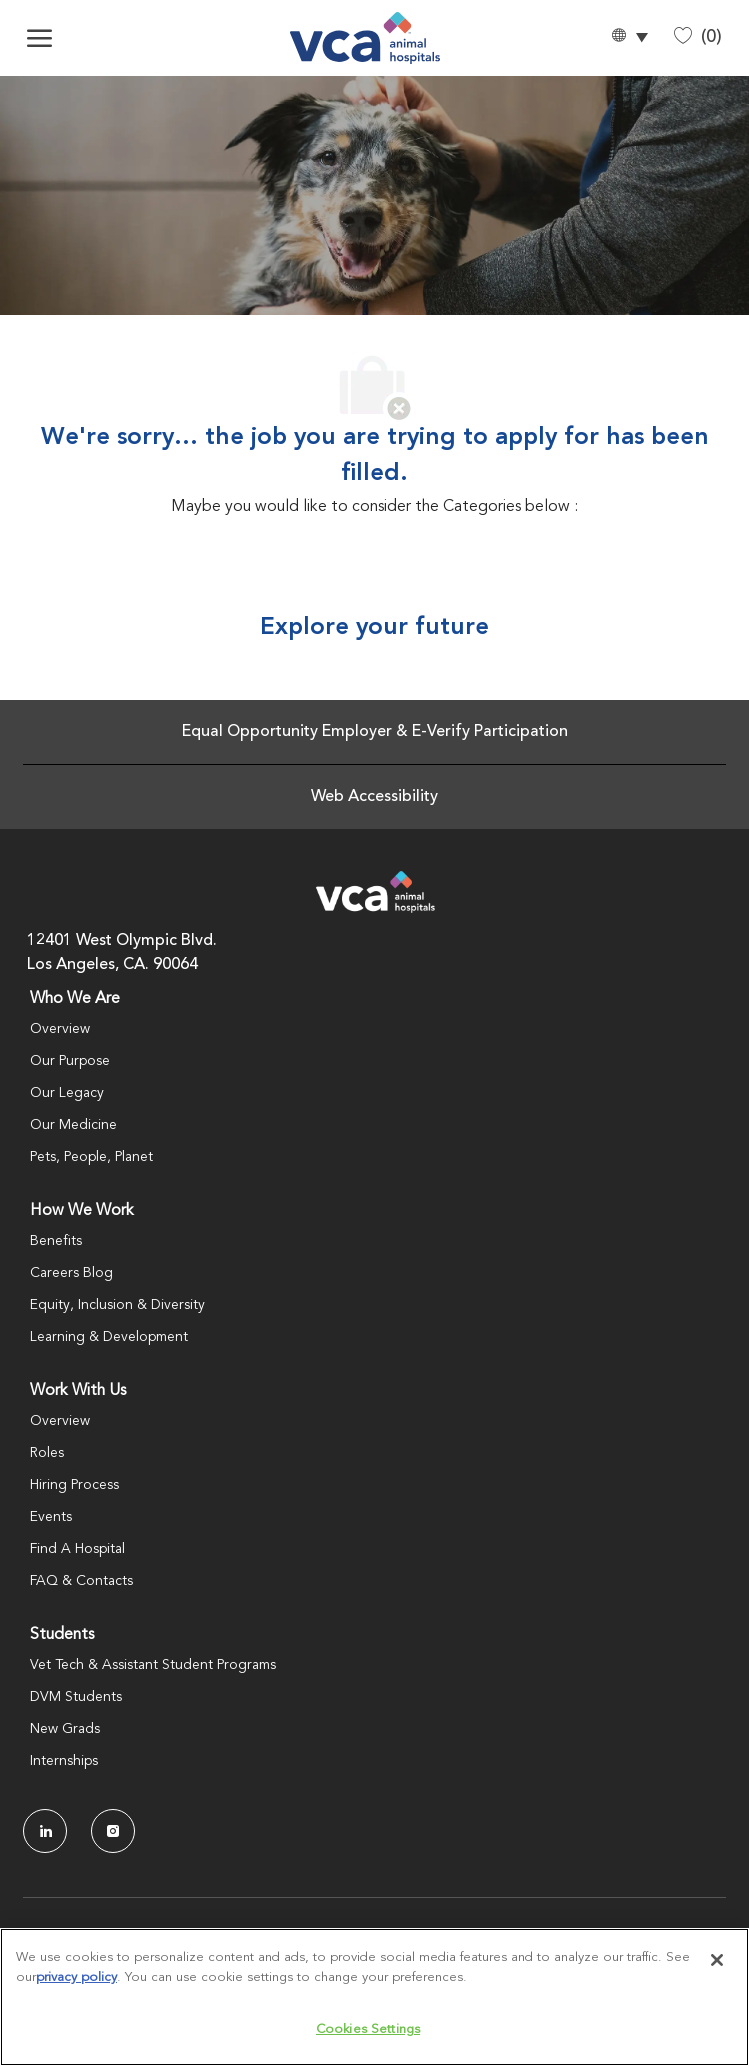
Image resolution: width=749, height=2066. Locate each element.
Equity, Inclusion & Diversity (117, 1305)
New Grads (65, 1729)
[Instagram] (113, 1831)
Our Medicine (73, 1125)
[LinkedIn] (45, 1831)
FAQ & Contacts (81, 1581)
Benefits (56, 1241)
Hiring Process (74, 1485)
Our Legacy (67, 1093)
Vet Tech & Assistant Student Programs (153, 1665)
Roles (47, 1453)
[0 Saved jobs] (698, 37)
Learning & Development (109, 1337)
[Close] (717, 1960)
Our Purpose (70, 1061)
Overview (60, 1029)
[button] (629, 38)
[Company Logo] (365, 38)
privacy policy (76, 1977)
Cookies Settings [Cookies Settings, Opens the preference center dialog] (368, 2029)
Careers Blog (71, 1273)
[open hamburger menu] (39, 38)
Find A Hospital (77, 1549)
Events (51, 1517)
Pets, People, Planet (91, 1157)
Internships (64, 1761)
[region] (374, 1997)
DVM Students (76, 1697)
